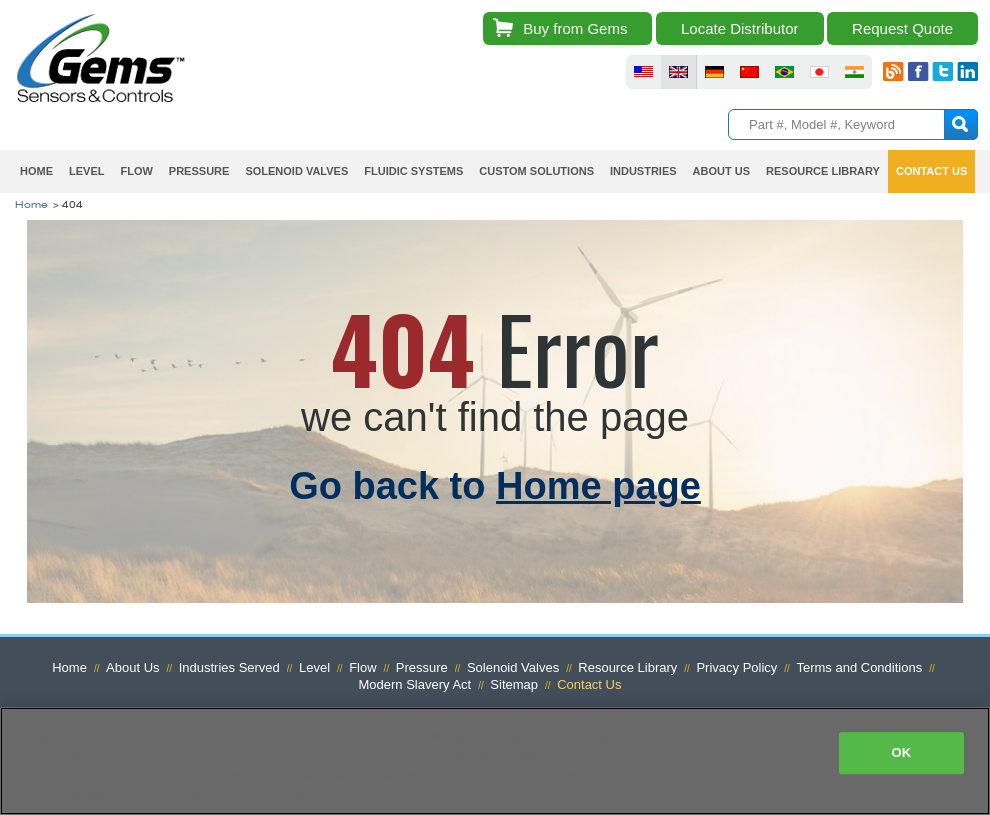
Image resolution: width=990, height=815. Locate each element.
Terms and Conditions (859, 667)
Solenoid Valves (296, 171)
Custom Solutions (536, 171)
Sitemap (514, 684)
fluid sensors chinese (749, 72)
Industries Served (229, 667)
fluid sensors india (854, 72)
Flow (136, 171)
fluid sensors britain (678, 72)
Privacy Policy (736, 667)
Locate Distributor (740, 28)
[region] (495, 761)
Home (36, 171)
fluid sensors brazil (784, 72)
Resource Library (823, 171)
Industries (643, 171)
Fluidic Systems (413, 171)
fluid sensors (643, 72)
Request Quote (902, 28)
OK (901, 752)
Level (86, 171)
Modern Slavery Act (415, 684)
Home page (598, 486)
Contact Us (931, 171)
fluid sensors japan (819, 72)
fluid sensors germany (714, 72)
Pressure (199, 171)
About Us (721, 171)
